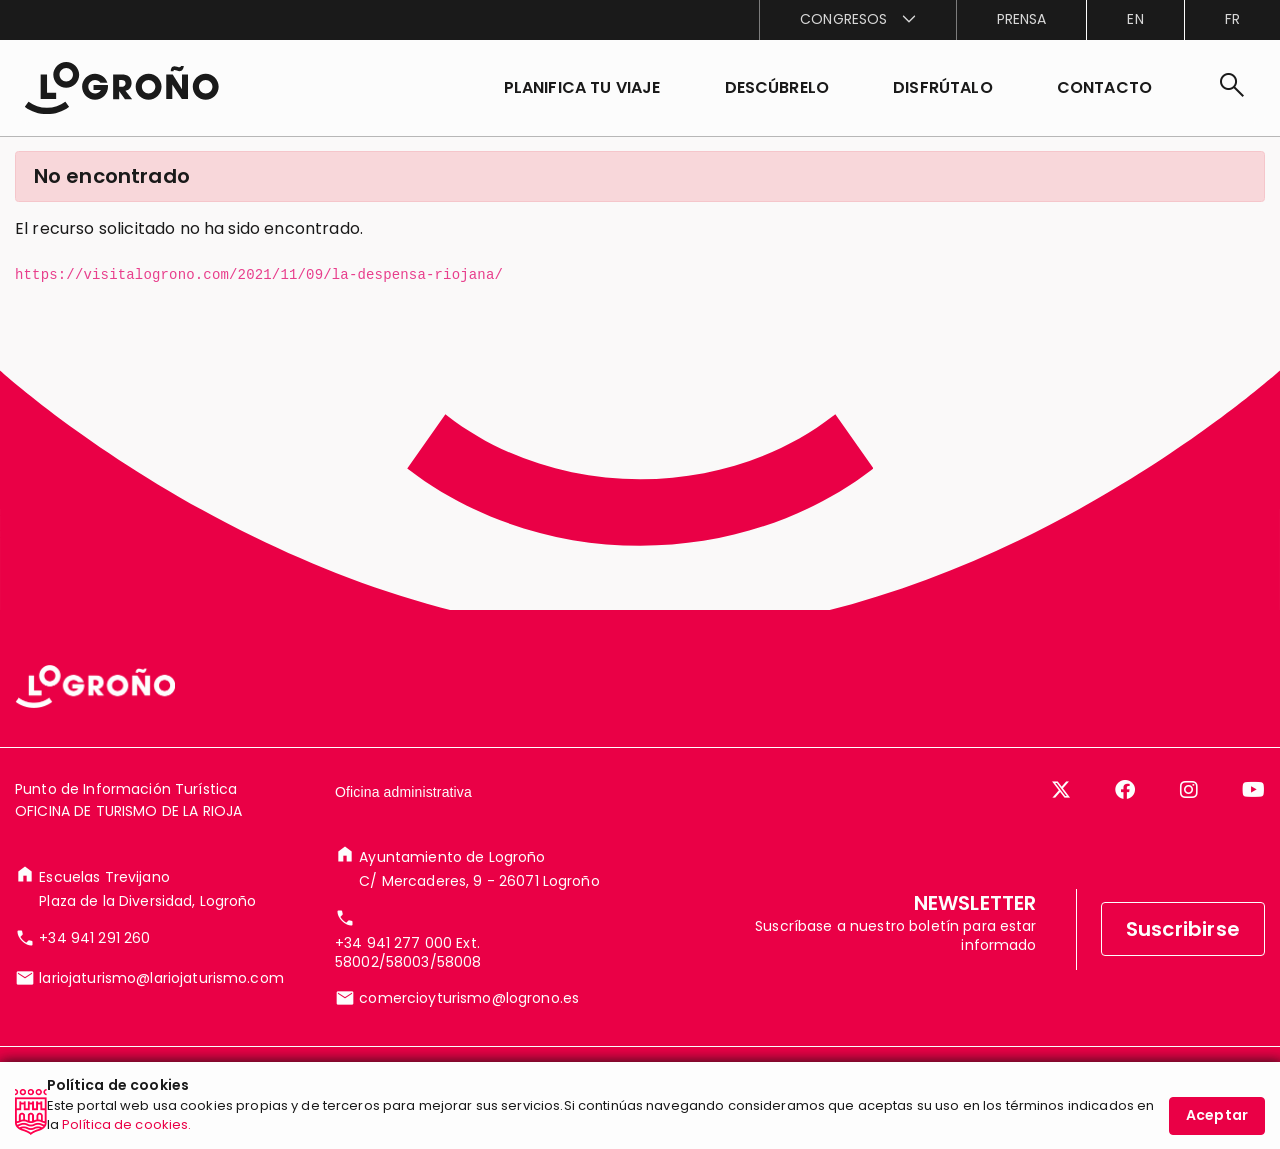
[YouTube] (1253, 790)
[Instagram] (1189, 790)
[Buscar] (1232, 88)
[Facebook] (1125, 790)
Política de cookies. (127, 1129)
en (1135, 19)
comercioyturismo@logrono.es (469, 998)
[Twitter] (1061, 790)
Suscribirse (1183, 929)
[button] (777, 88)
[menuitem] (857, 20)
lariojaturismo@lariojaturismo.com (161, 978)
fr (1232, 19)
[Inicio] (121, 88)
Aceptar (1217, 1120)
